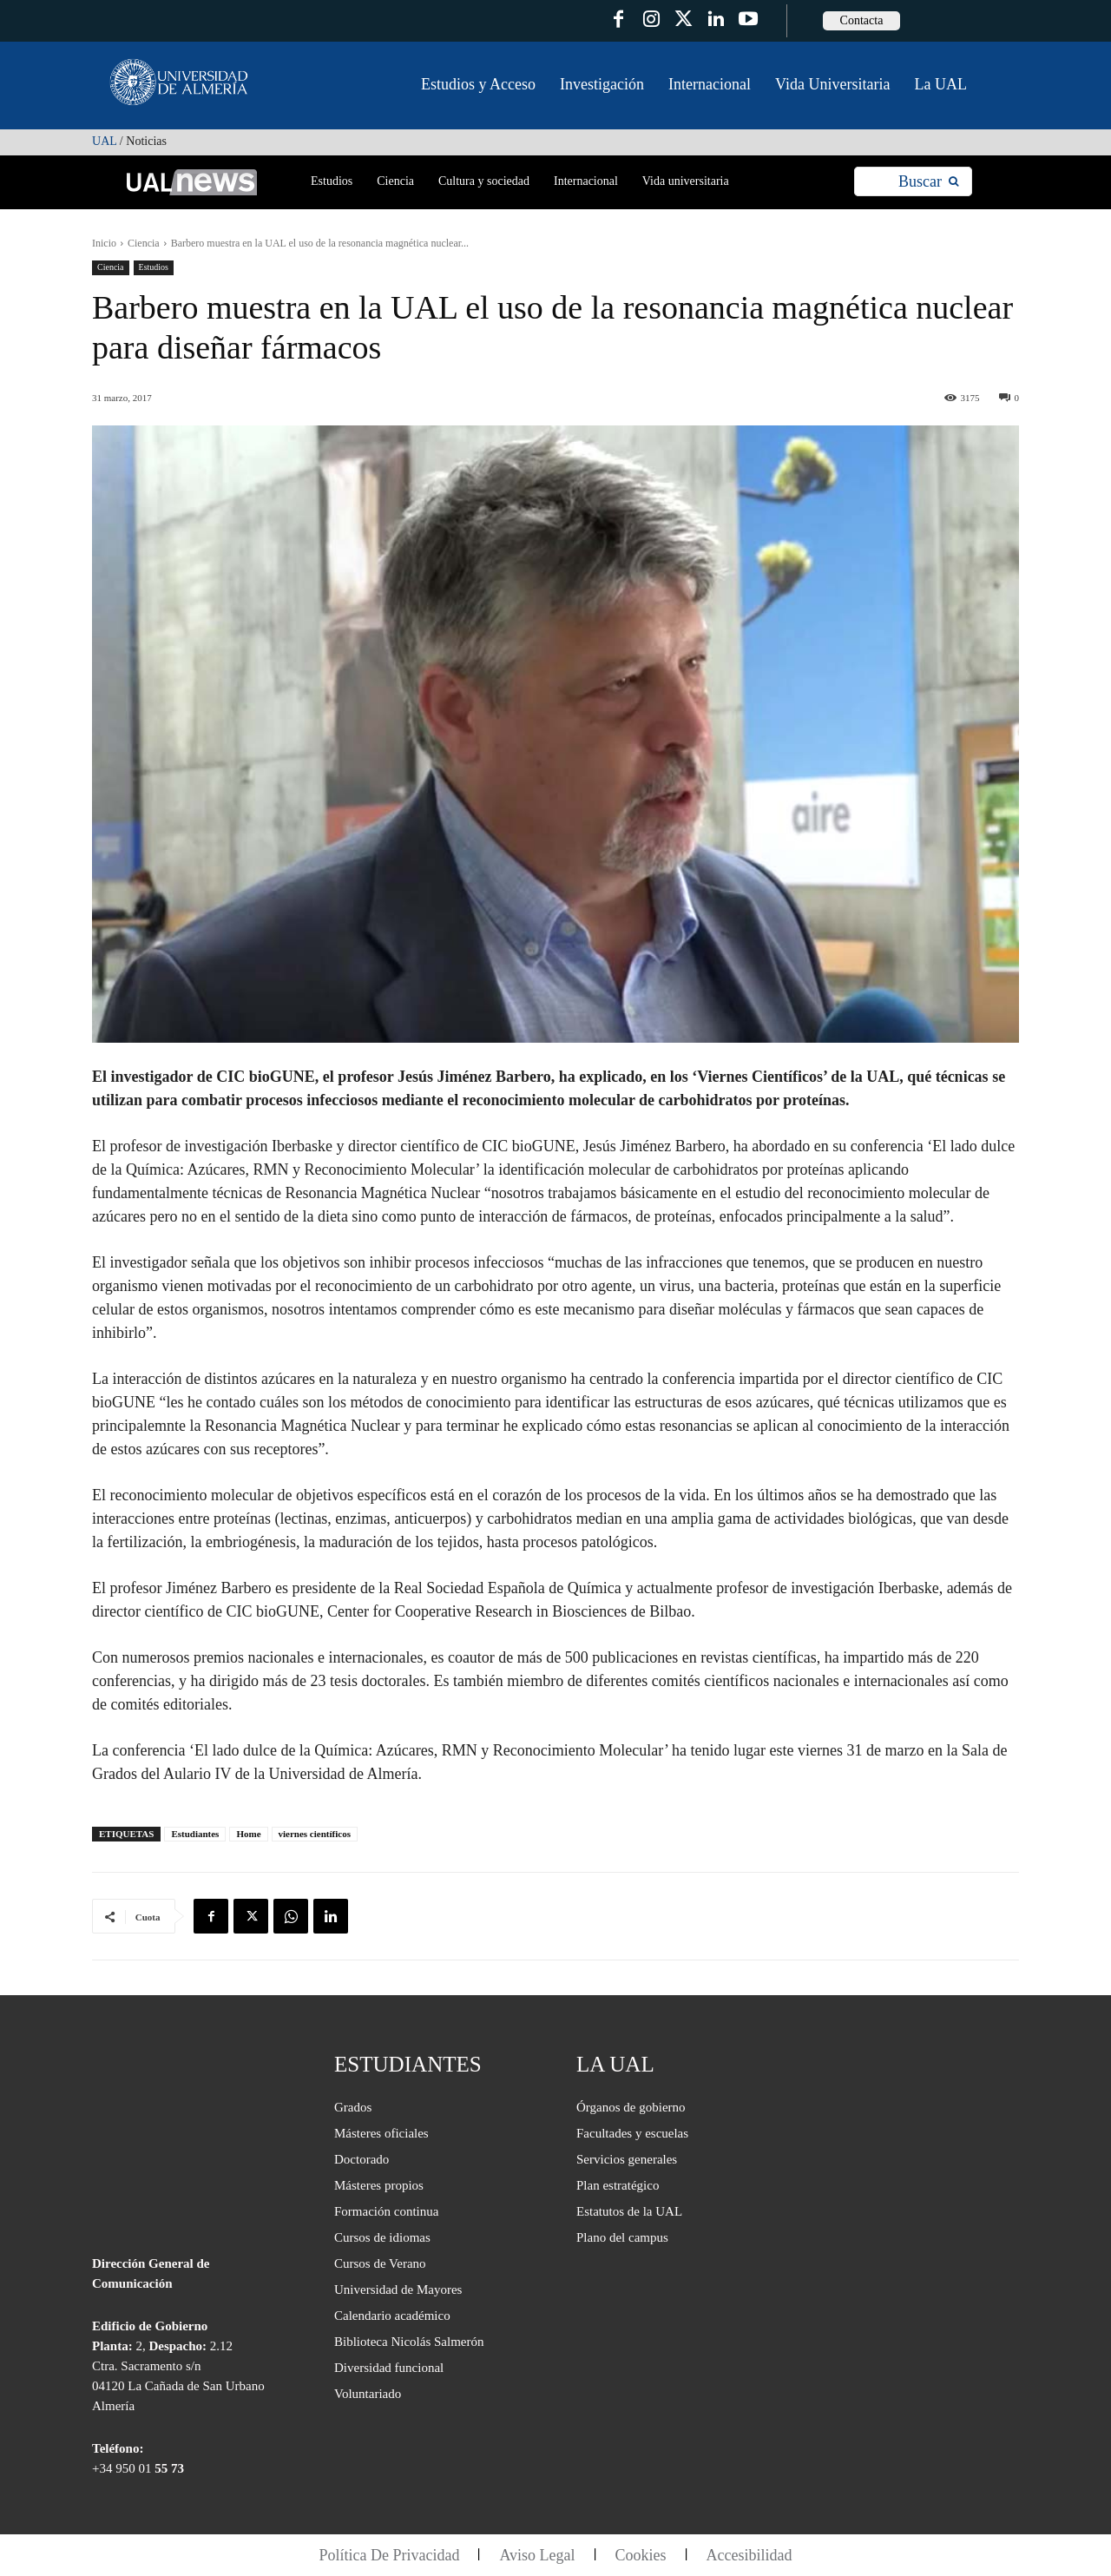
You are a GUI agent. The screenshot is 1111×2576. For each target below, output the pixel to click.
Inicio (104, 243)
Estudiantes (195, 1833)
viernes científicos (315, 1833)
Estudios (154, 267)
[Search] (928, 182)
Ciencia (144, 243)
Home (248, 1833)
